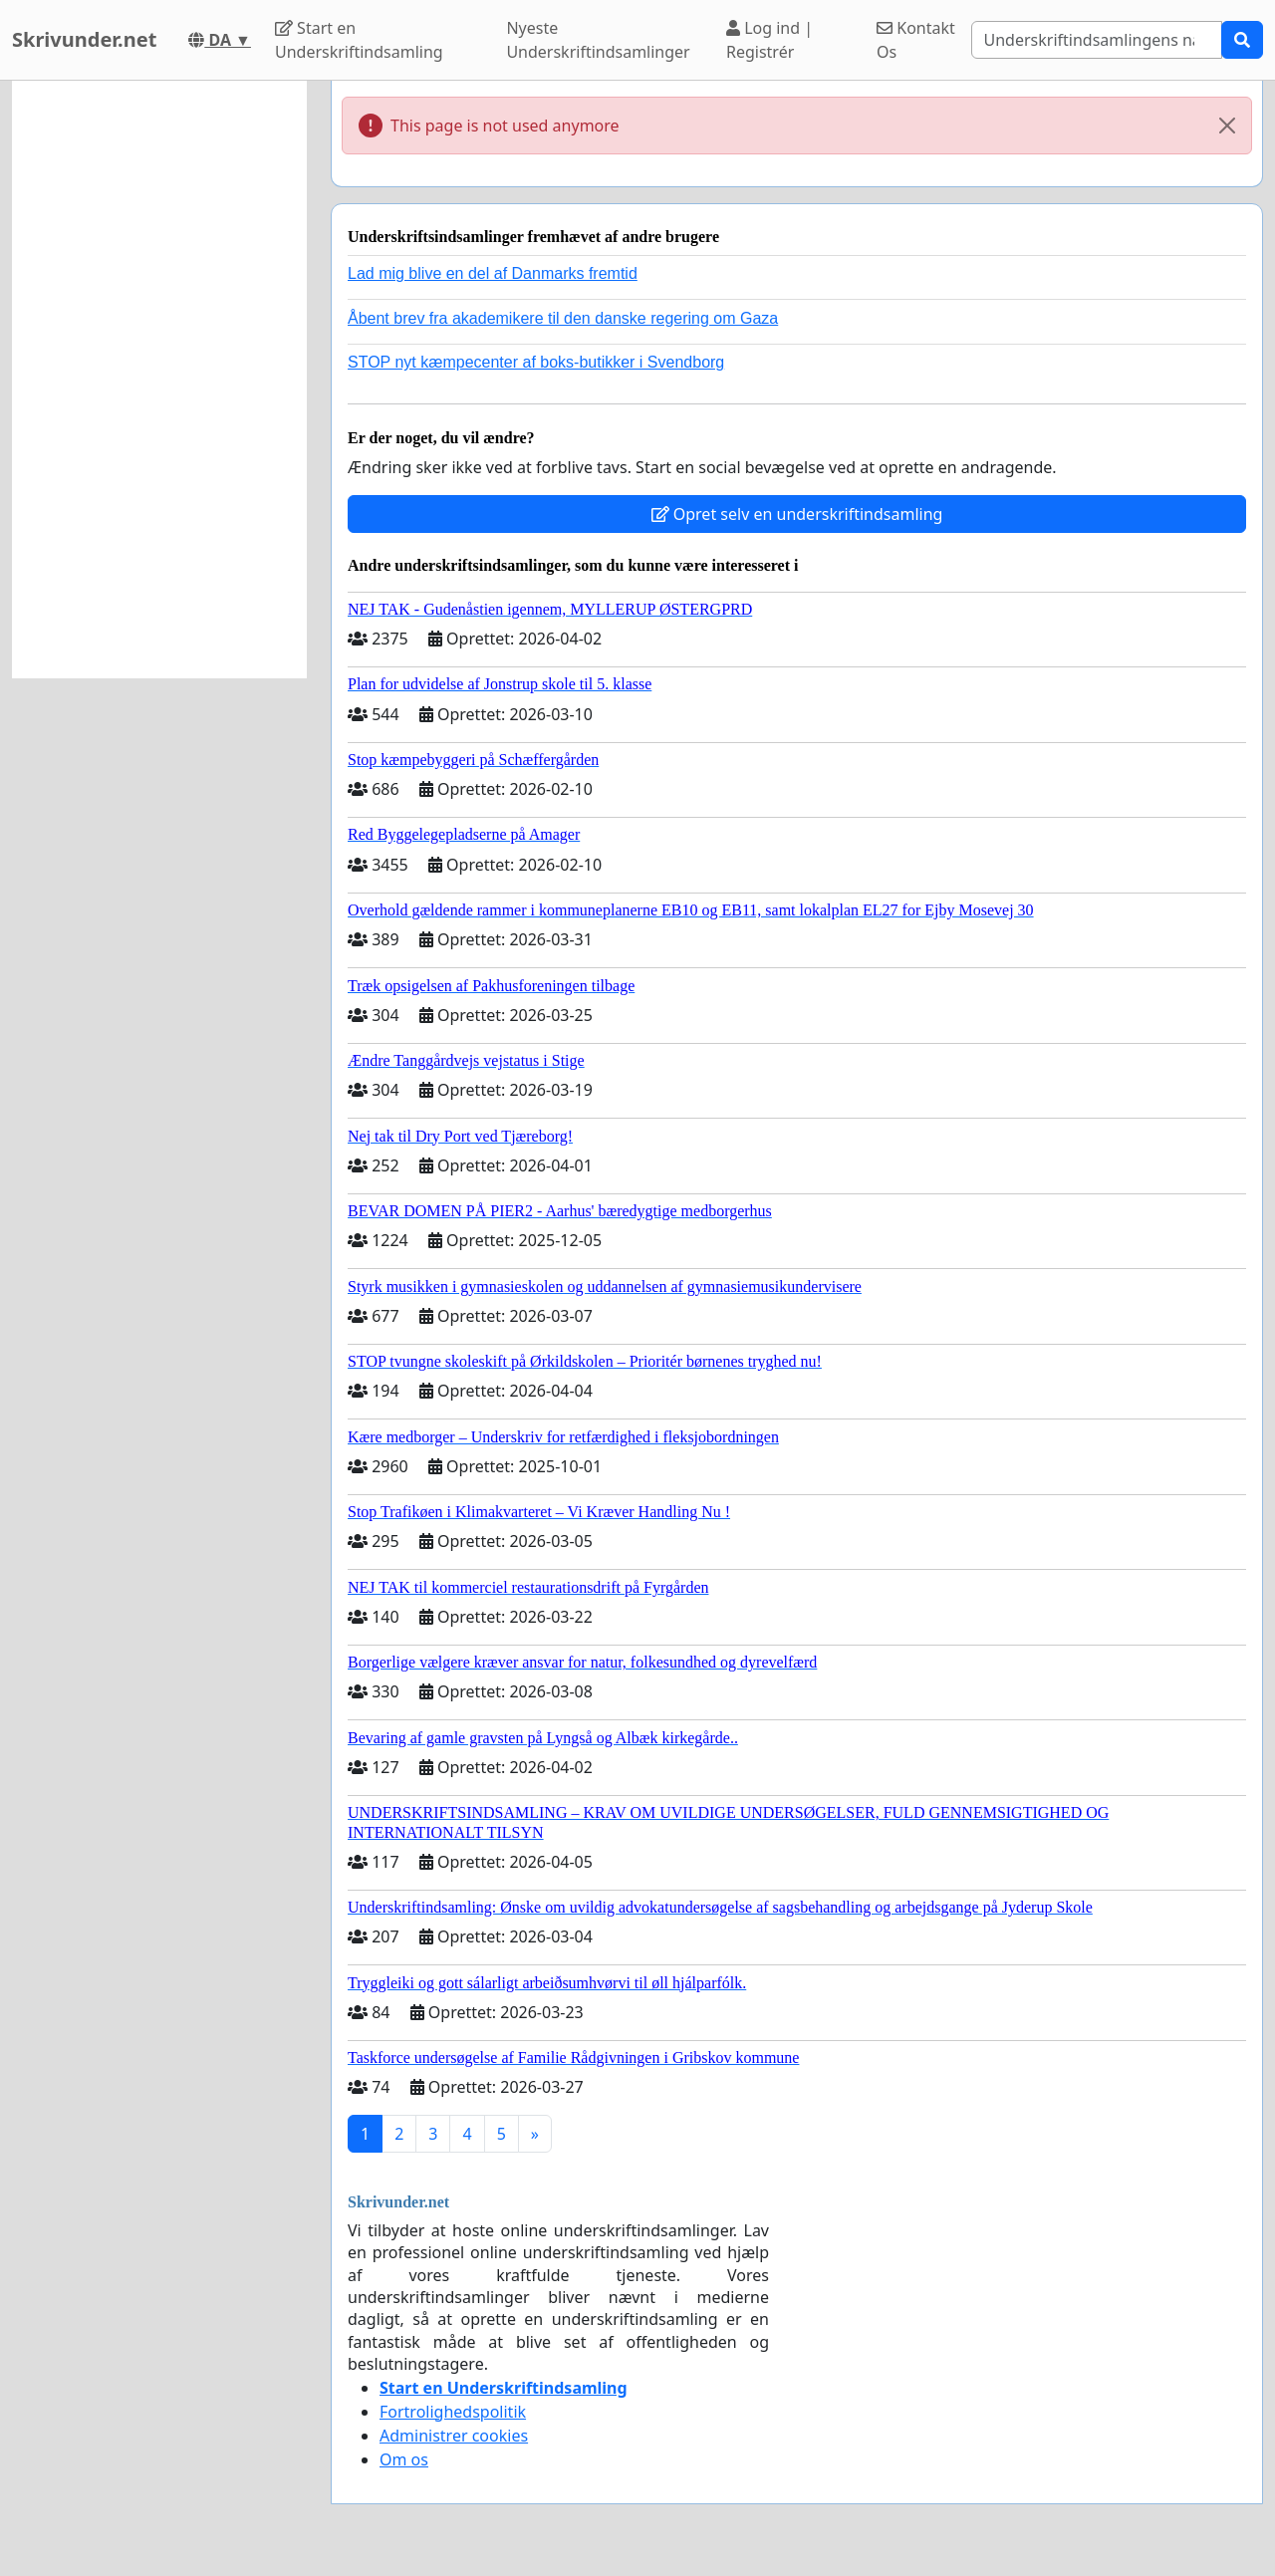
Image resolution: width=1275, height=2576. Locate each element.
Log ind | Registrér (769, 40)
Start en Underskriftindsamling (359, 40)
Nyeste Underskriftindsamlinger (597, 40)
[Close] (1227, 125)
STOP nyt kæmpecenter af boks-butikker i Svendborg (536, 362)
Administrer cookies (454, 2436)
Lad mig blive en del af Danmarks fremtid (493, 273)
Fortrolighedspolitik (453, 2412)
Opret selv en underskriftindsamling (797, 514)
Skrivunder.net (84, 39)
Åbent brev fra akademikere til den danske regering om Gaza (563, 318)
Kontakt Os (916, 40)
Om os (404, 2459)
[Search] (1096, 40)
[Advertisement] (159, 379)
